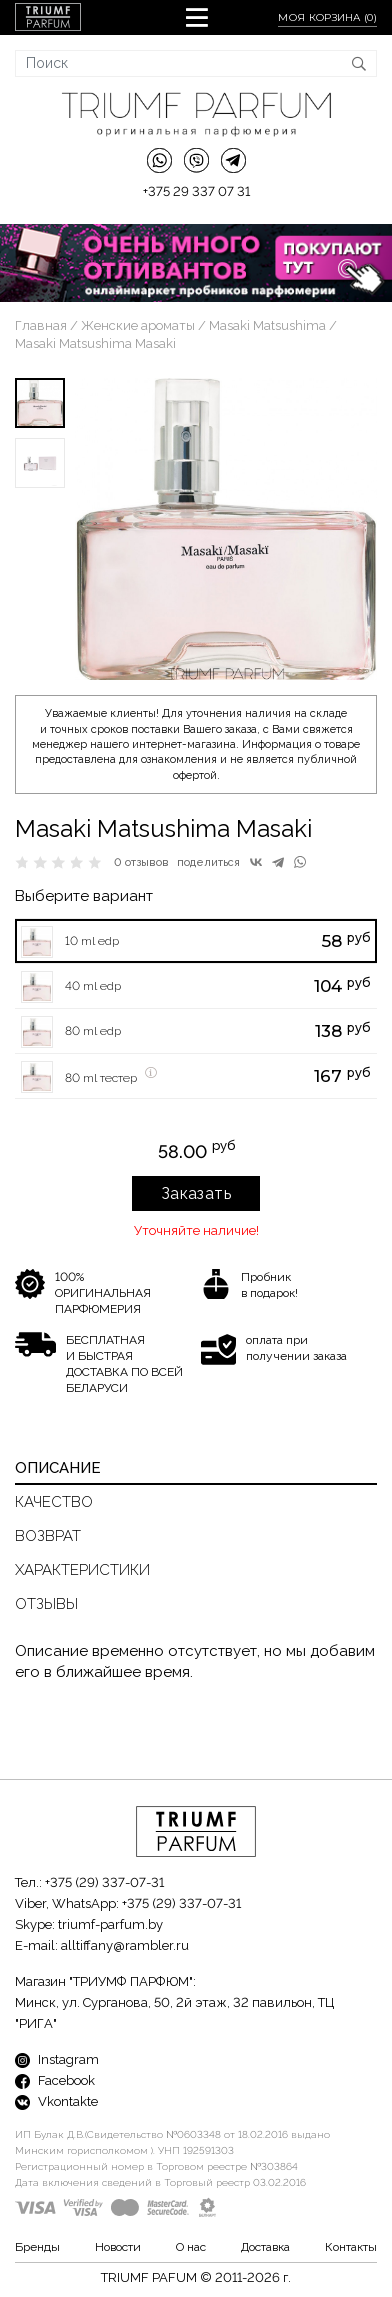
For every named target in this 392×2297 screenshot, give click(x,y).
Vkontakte (56, 2101)
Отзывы (46, 1604)
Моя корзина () (327, 17)
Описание (58, 1468)
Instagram (57, 2059)
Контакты (351, 2247)
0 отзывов (141, 862)
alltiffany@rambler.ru (125, 1945)
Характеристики (82, 1570)
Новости (118, 2247)
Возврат (48, 1536)
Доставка (265, 2247)
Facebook (55, 2080)
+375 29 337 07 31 (196, 191)
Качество (54, 1502)
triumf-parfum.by (110, 1924)
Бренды (37, 2247)
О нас (191, 2247)
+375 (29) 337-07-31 (104, 1882)
